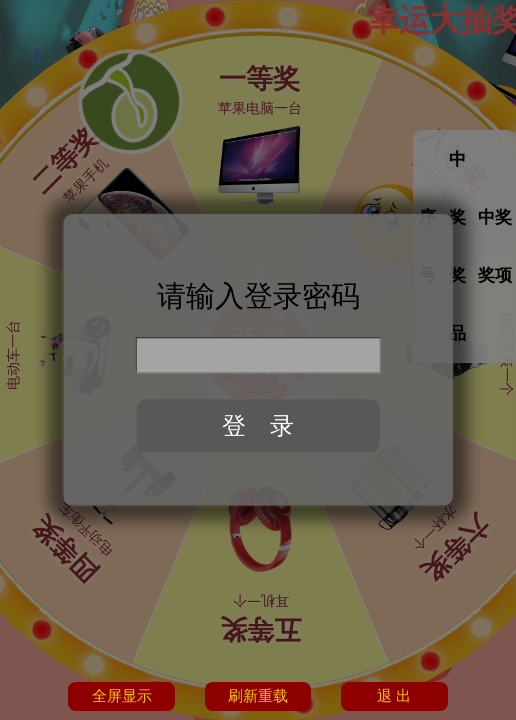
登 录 (258, 425)
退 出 (394, 696)
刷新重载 (258, 696)
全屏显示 (122, 696)
